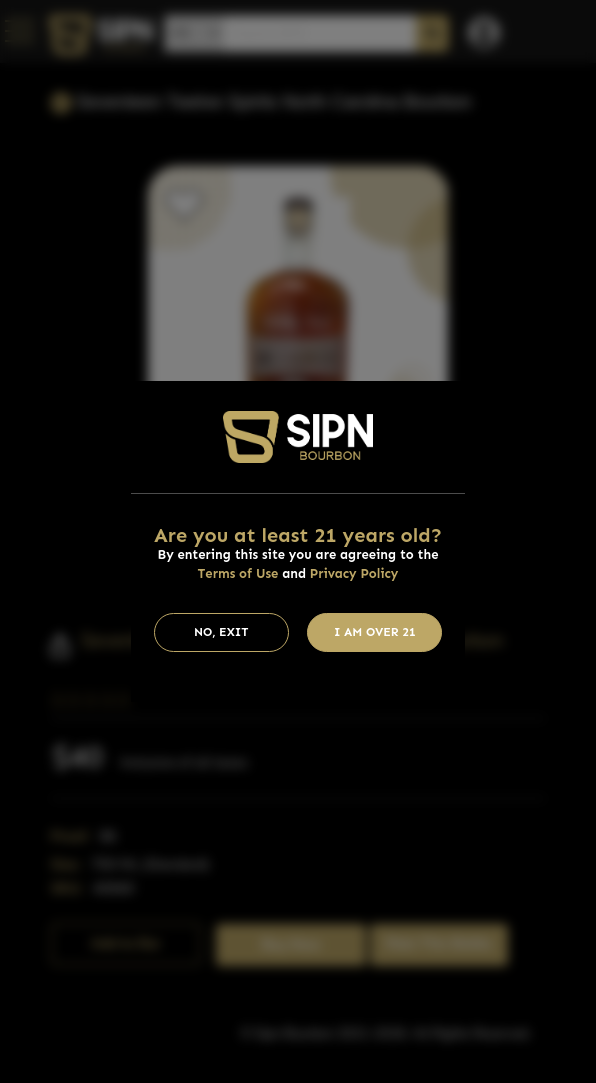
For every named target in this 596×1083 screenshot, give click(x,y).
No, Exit (221, 632)
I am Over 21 (375, 632)
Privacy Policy (354, 573)
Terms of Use (238, 573)
